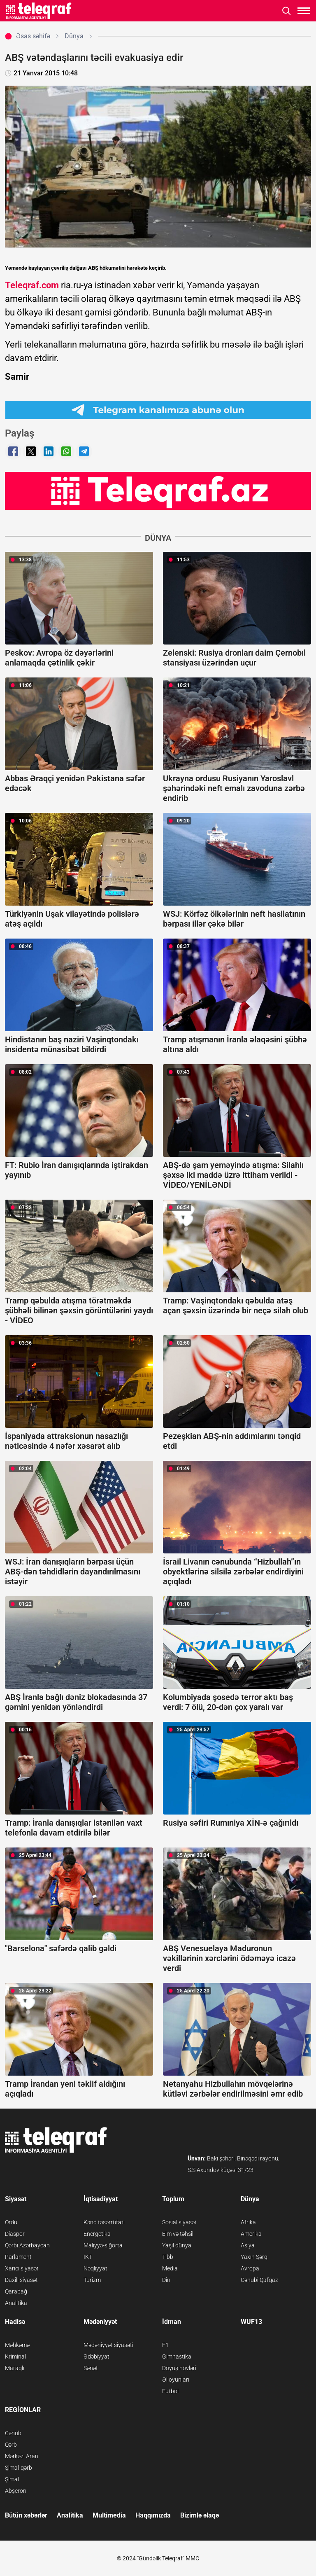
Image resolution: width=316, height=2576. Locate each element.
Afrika (248, 2222)
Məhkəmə (17, 2345)
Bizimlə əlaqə (199, 2515)
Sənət (91, 2368)
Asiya (248, 2245)
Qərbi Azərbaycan (27, 2245)
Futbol (170, 2391)
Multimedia (109, 2515)
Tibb (167, 2257)
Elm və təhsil (177, 2233)
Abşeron (15, 2490)
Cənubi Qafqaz (259, 2280)
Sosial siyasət (179, 2222)
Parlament (18, 2257)
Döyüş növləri (179, 2368)
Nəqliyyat (95, 2268)
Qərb (11, 2444)
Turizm (92, 2280)
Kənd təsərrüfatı (104, 2222)
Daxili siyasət (21, 2280)
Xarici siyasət (22, 2268)
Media (170, 2268)
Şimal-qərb (18, 2467)
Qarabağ (16, 2291)
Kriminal (15, 2356)
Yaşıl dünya (176, 2245)
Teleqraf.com (32, 285)
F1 (165, 2345)
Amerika (251, 2233)
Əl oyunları (175, 2379)
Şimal (12, 2479)
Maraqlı (14, 2368)
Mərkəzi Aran (21, 2456)
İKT (88, 2257)
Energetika (97, 2233)
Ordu (11, 2222)
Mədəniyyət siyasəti (108, 2345)
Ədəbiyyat (96, 2356)
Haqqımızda (153, 2515)
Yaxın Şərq (254, 2257)
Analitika (16, 2303)
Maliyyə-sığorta (103, 2245)
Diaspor (15, 2233)
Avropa (250, 2268)
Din (166, 2280)
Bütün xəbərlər (26, 2515)
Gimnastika (176, 2356)
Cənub (13, 2433)
